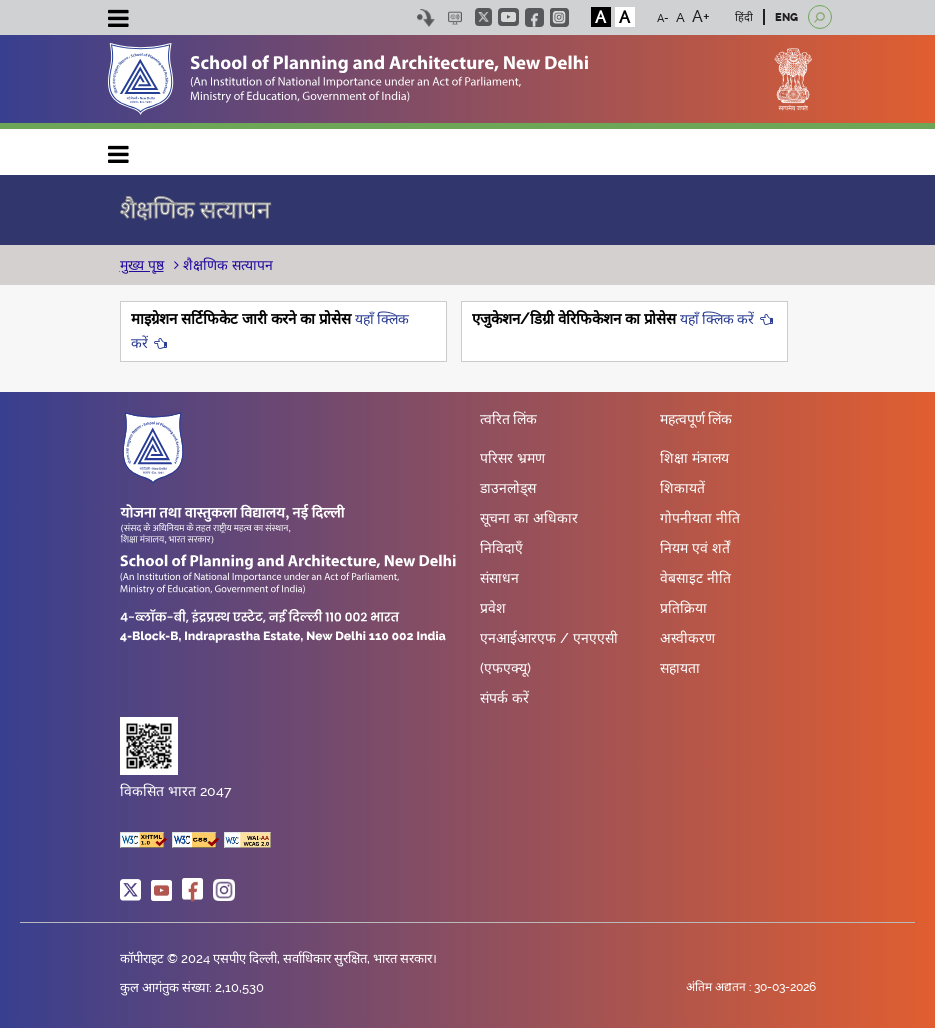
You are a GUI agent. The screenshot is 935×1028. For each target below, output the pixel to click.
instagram (559, 17)
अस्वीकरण (687, 638)
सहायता (680, 668)
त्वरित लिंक (508, 420)
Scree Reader (455, 17)
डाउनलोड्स (508, 488)
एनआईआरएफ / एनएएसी (549, 638)
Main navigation (119, 149)
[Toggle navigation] (119, 21)
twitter (483, 17)
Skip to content (426, 17)
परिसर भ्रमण (512, 458)
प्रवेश (493, 608)
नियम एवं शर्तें (695, 548)
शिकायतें (682, 488)
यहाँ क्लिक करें (717, 319)
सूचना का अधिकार (529, 518)
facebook (534, 17)
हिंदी (744, 17)
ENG (786, 17)
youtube (508, 17)
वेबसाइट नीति (695, 578)
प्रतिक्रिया (683, 608)
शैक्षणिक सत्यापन (226, 265)
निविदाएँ (501, 548)
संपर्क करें (504, 698)
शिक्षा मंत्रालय (694, 458)
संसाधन (499, 578)
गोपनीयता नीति (700, 518)
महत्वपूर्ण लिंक (696, 420)
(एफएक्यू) (505, 668)
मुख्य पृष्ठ (142, 265)
